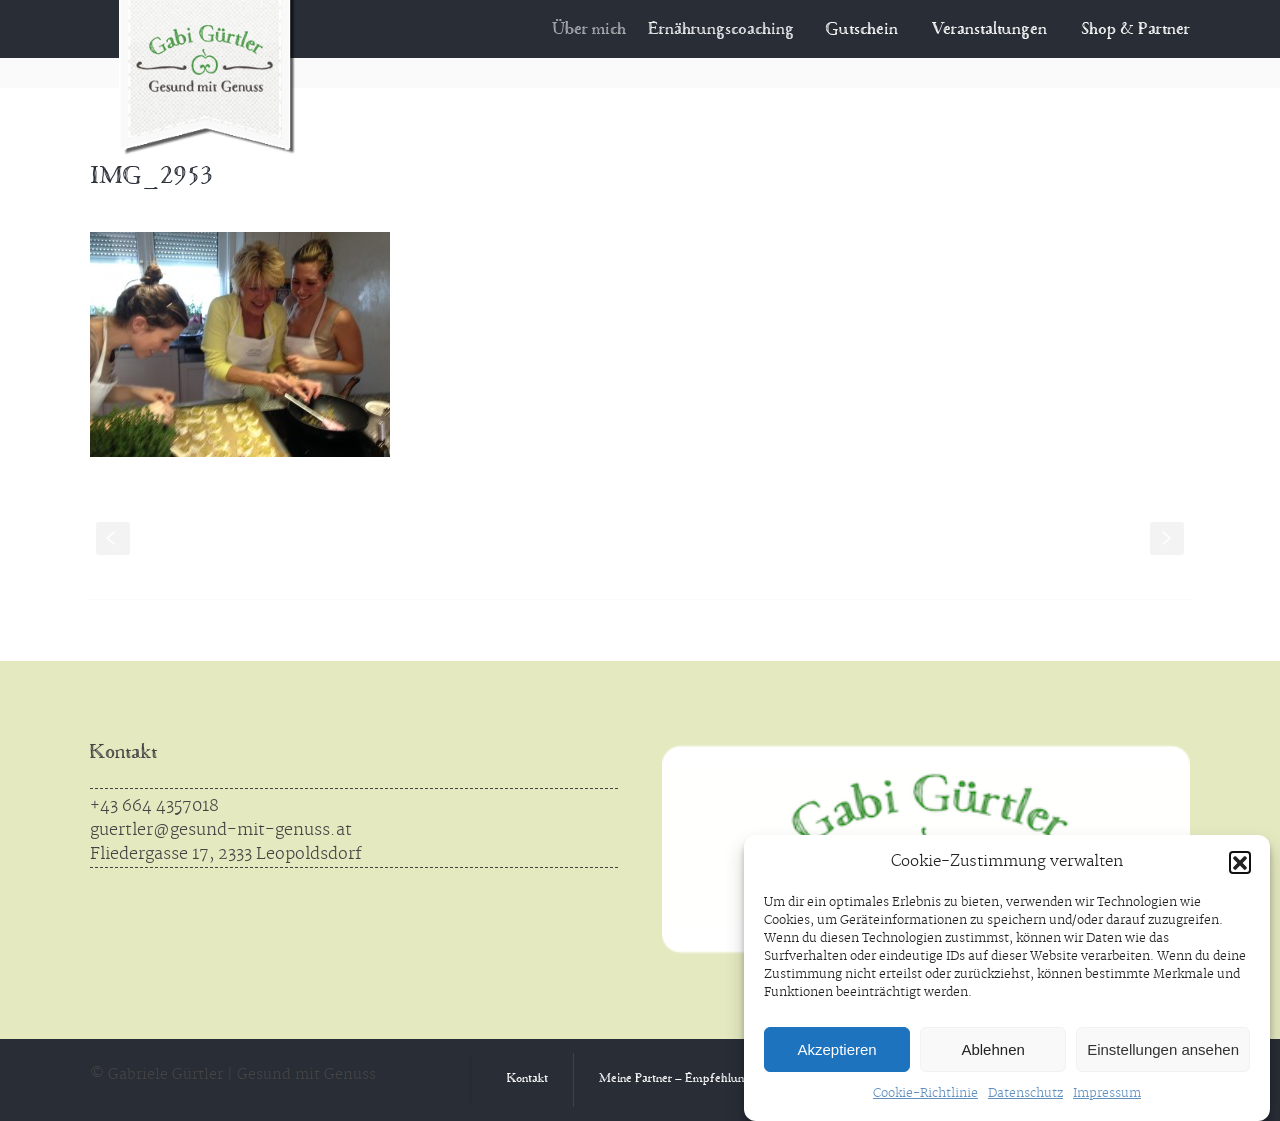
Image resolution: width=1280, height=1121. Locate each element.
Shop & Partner (1135, 30)
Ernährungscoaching (731, 30)
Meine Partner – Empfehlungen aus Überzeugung (728, 1079)
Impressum (1107, 1093)
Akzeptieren (836, 1049)
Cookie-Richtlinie (925, 1093)
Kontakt (123, 753)
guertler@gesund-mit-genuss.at (221, 830)
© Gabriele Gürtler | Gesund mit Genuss (233, 1075)
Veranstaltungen (989, 30)
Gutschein (863, 30)
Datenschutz (1025, 1093)
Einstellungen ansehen (1163, 1049)
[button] (1240, 862)
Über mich (602, 30)
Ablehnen (992, 1049)
